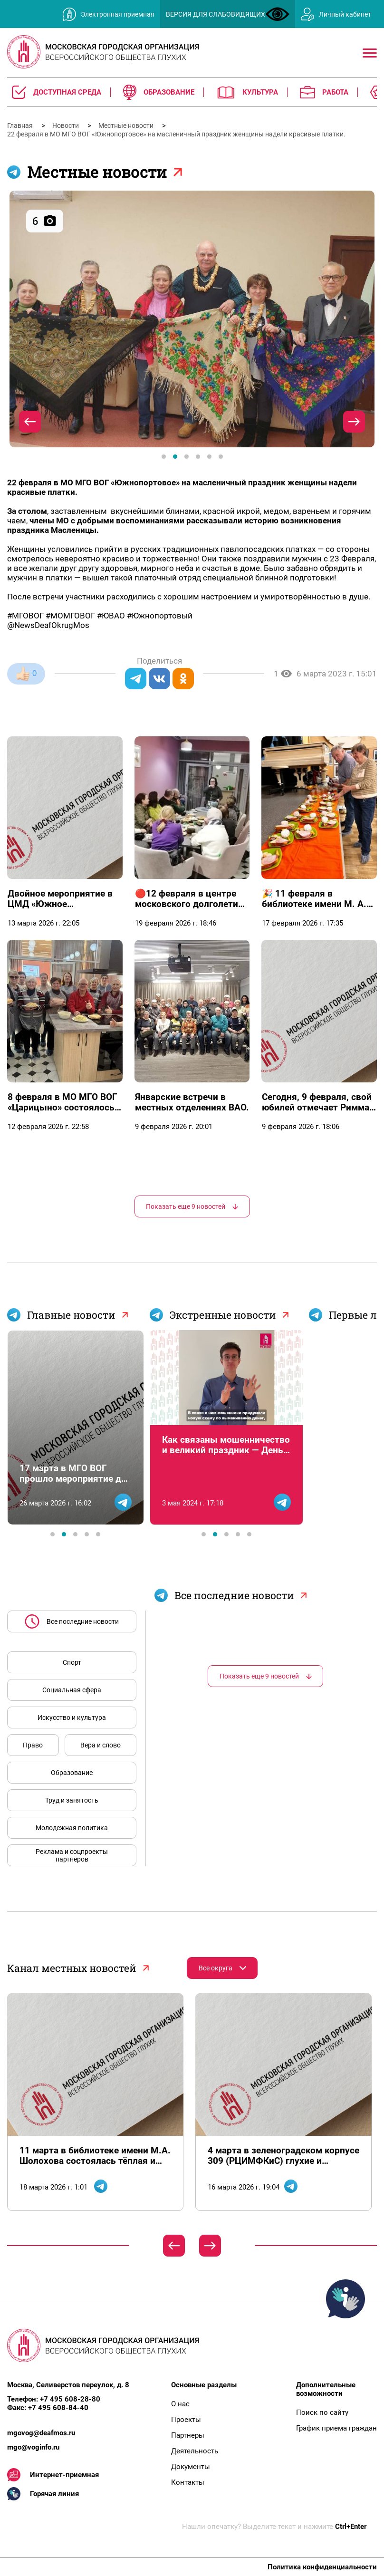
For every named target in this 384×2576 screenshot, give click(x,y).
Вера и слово (100, 1745)
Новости (66, 125)
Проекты (186, 2419)
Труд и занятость (71, 1800)
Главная (20, 125)
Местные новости (126, 125)
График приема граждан (336, 2428)
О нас (180, 2404)
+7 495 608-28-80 (70, 2399)
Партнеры (187, 2435)
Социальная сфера (71, 1690)
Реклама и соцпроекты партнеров (72, 1855)
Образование (72, 1772)
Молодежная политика (72, 1828)
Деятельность (194, 2451)
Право (33, 1745)
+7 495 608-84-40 (58, 2407)
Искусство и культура (72, 1717)
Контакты (187, 2482)
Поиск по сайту (322, 2412)
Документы (190, 2466)
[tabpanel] (192, 319)
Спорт (72, 1662)
